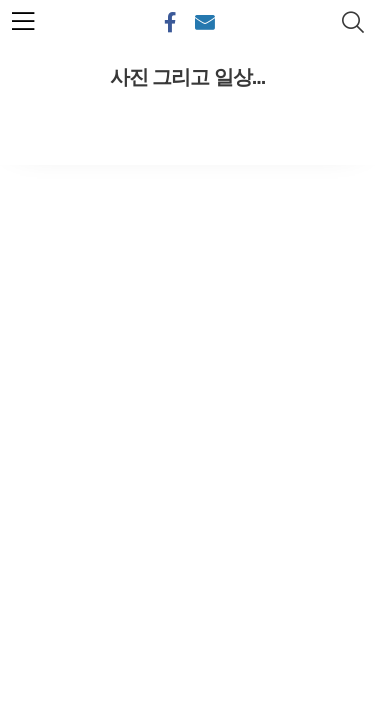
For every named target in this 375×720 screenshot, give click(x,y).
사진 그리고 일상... (188, 77)
